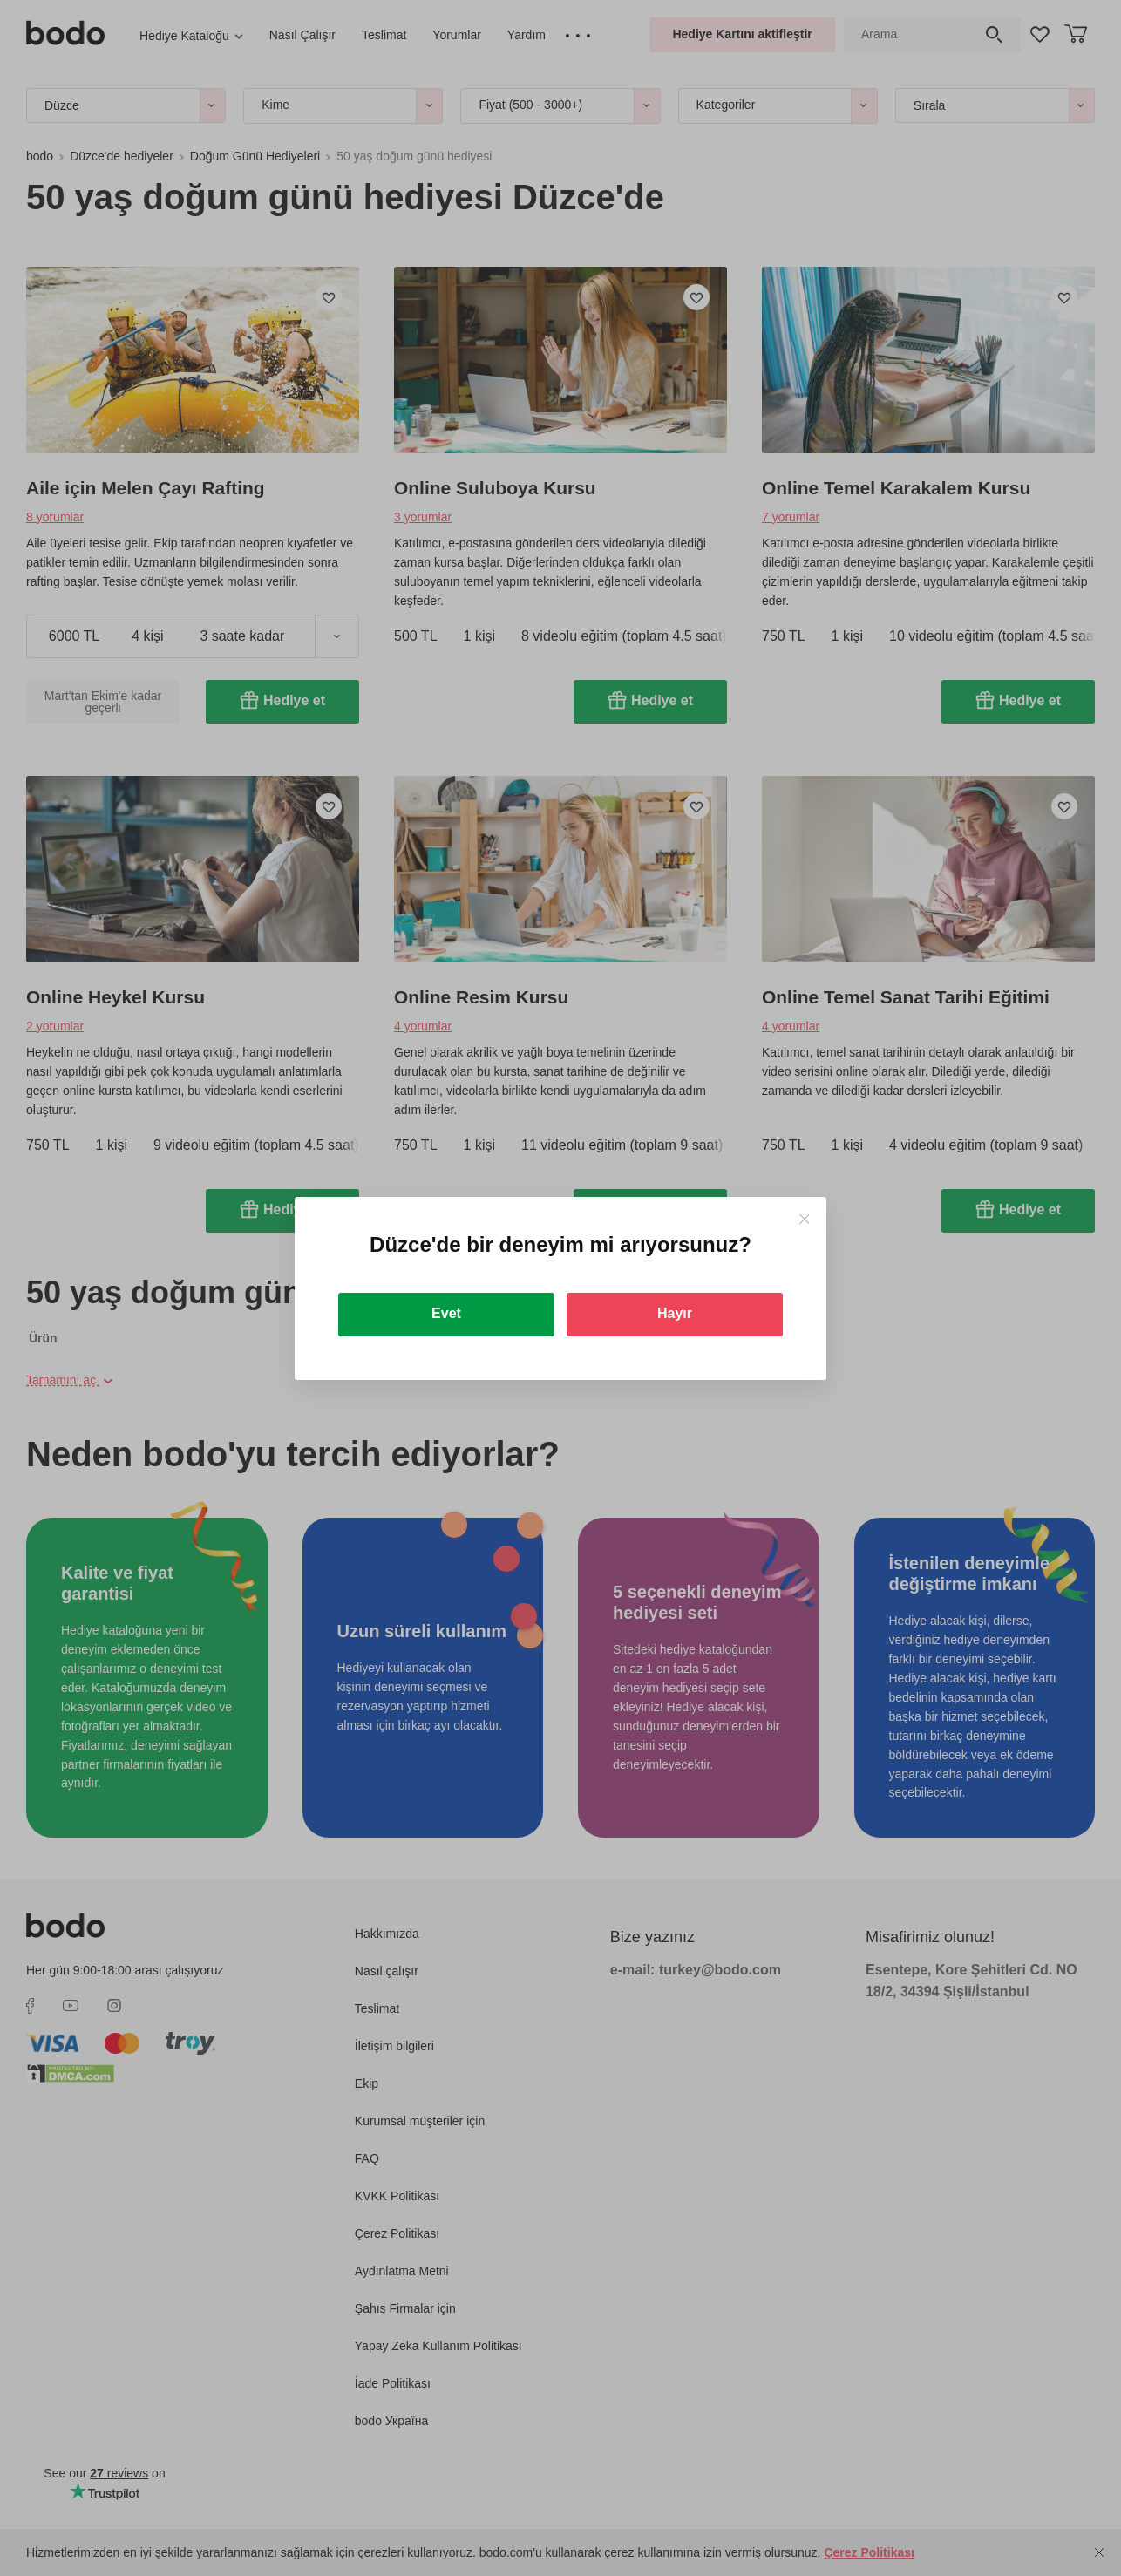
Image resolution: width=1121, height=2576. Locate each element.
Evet (446, 1313)
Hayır (674, 1313)
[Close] (804, 1219)
